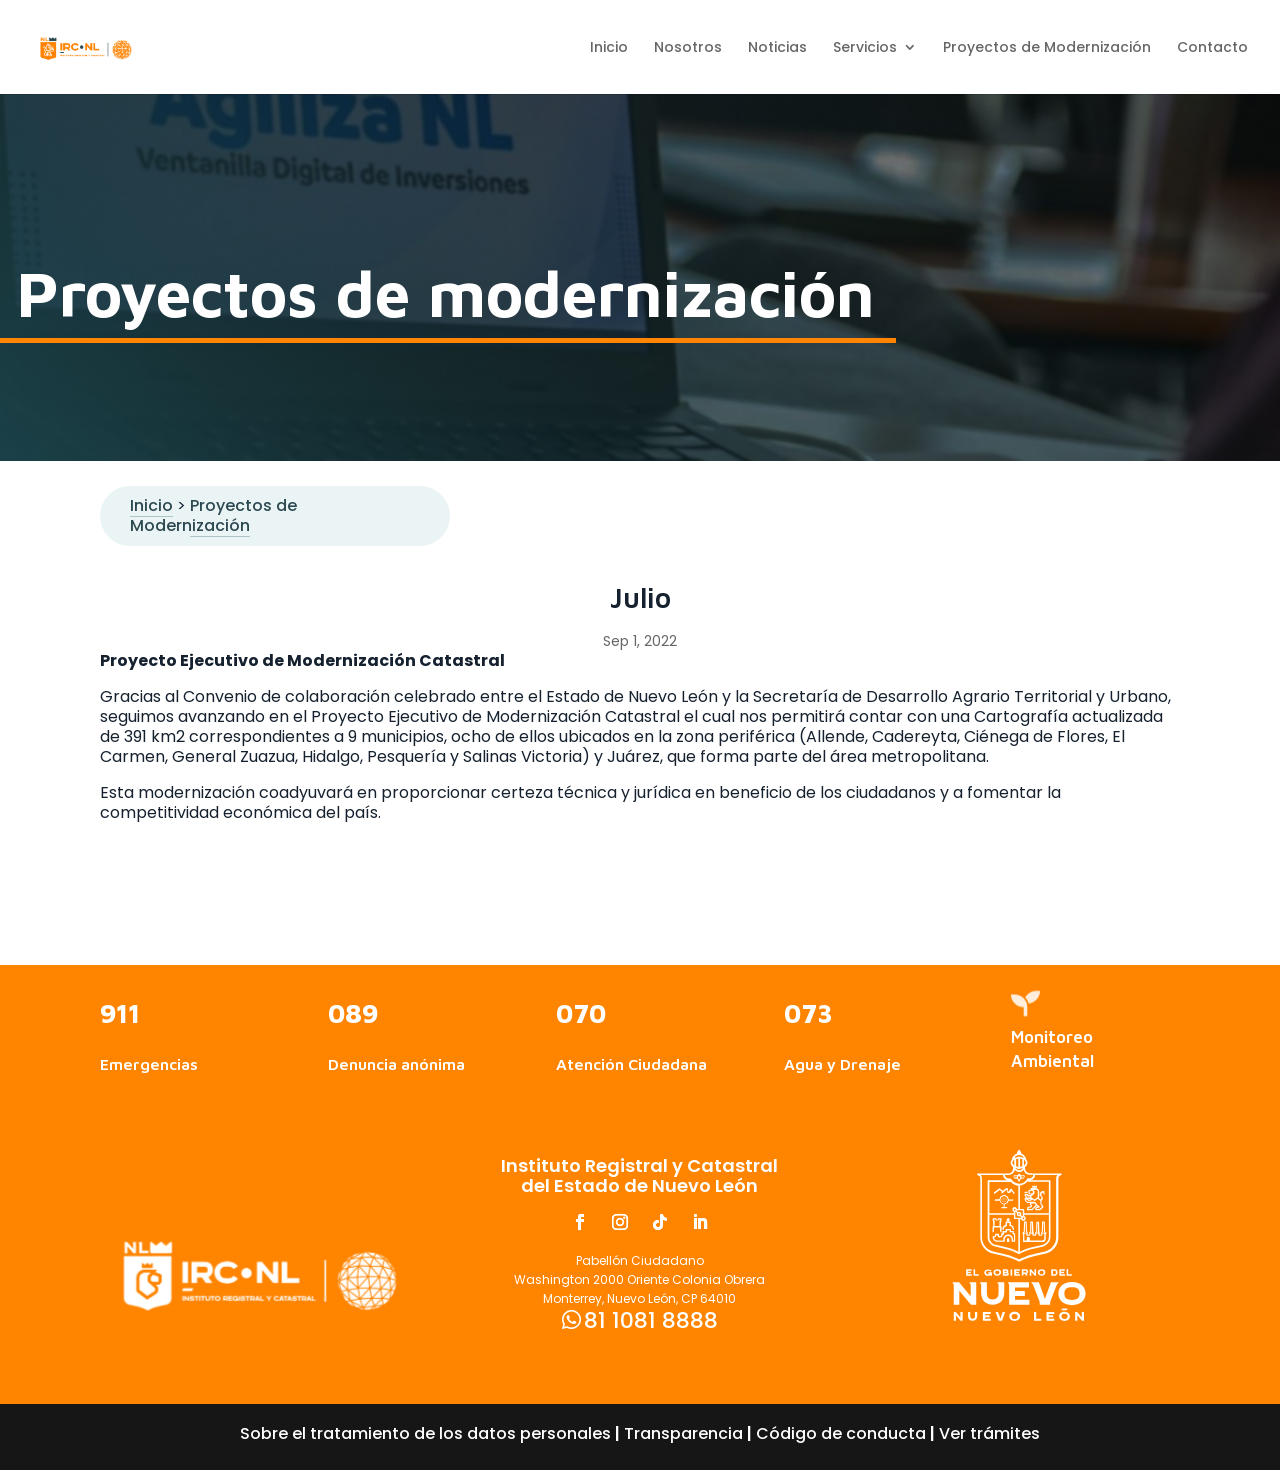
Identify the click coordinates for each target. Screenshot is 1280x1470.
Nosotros (688, 48)
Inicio (609, 48)
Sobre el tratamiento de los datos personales (425, 1433)
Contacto (1212, 48)
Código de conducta (841, 1433)
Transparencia (683, 1433)
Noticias (777, 48)
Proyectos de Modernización (1047, 48)
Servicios (865, 48)
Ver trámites (989, 1433)
